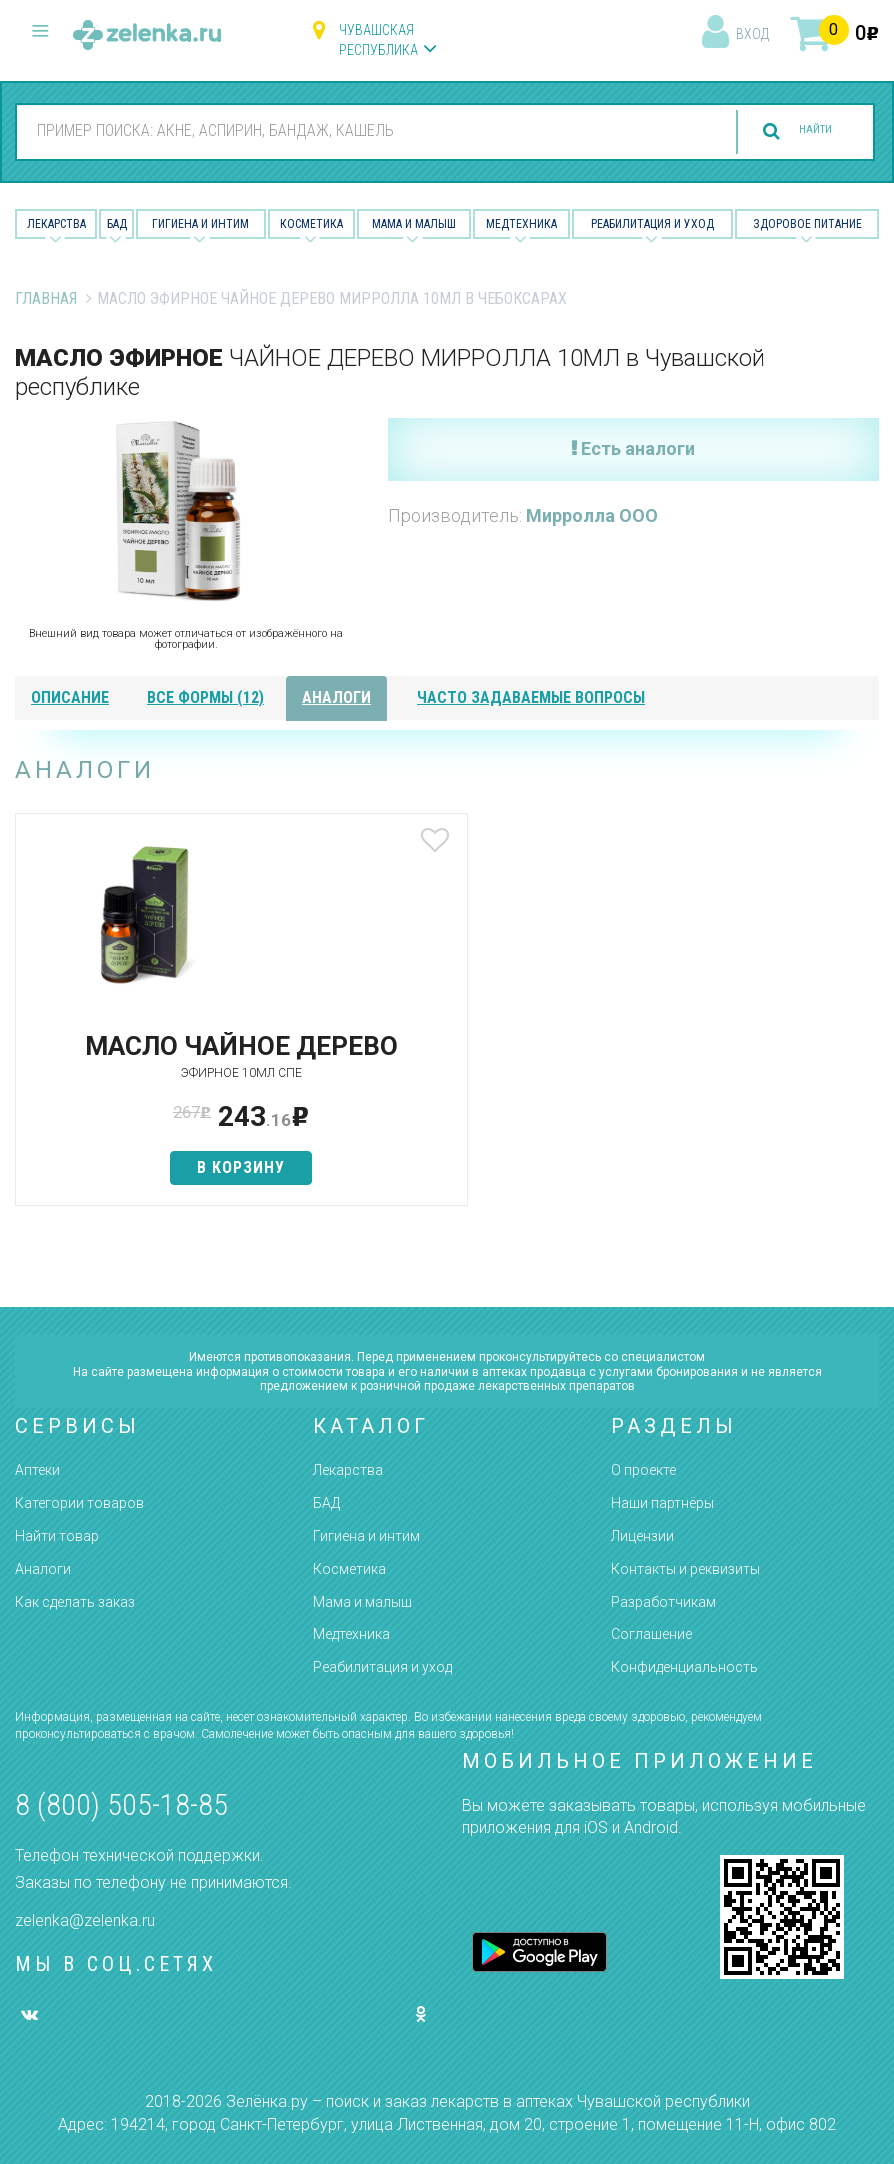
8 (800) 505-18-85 (121, 1804)
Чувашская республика (378, 40)
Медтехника (521, 224)
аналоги (336, 697)
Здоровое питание (807, 224)
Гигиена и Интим (200, 224)
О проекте (643, 1471)
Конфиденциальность (684, 1667)
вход (752, 34)
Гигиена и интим (366, 1536)
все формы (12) (205, 697)
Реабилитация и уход (652, 224)
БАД (117, 224)
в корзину (158, 1196)
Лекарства (56, 224)
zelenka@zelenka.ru (85, 1920)
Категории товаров (79, 1503)
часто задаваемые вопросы (531, 697)
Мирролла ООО (592, 515)
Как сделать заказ (75, 1602)
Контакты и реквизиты (685, 1569)
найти (796, 131)
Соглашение (651, 1635)
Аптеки (37, 1471)
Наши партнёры (662, 1503)
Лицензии (642, 1536)
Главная (46, 298)
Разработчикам (663, 1602)
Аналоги (43, 1569)
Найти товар (57, 1536)
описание (70, 697)
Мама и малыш (414, 224)
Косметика (311, 224)
